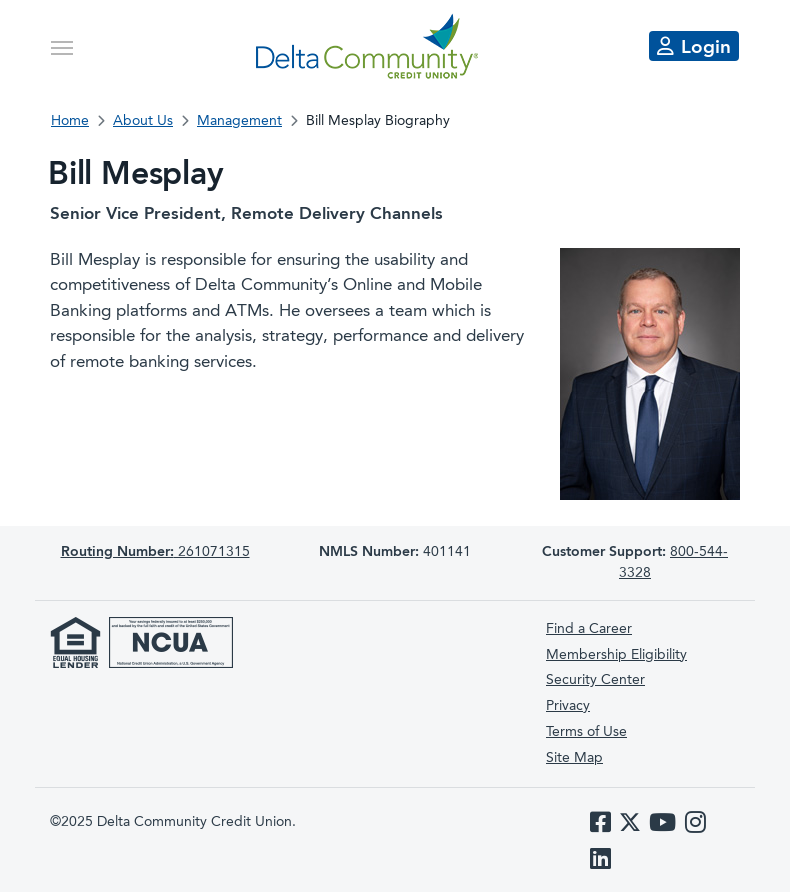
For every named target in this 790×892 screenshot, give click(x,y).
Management (239, 121)
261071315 (155, 552)
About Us (143, 121)
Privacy (568, 706)
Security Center (595, 680)
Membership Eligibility (616, 655)
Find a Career (589, 629)
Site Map (574, 758)
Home (70, 121)
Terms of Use (586, 732)
